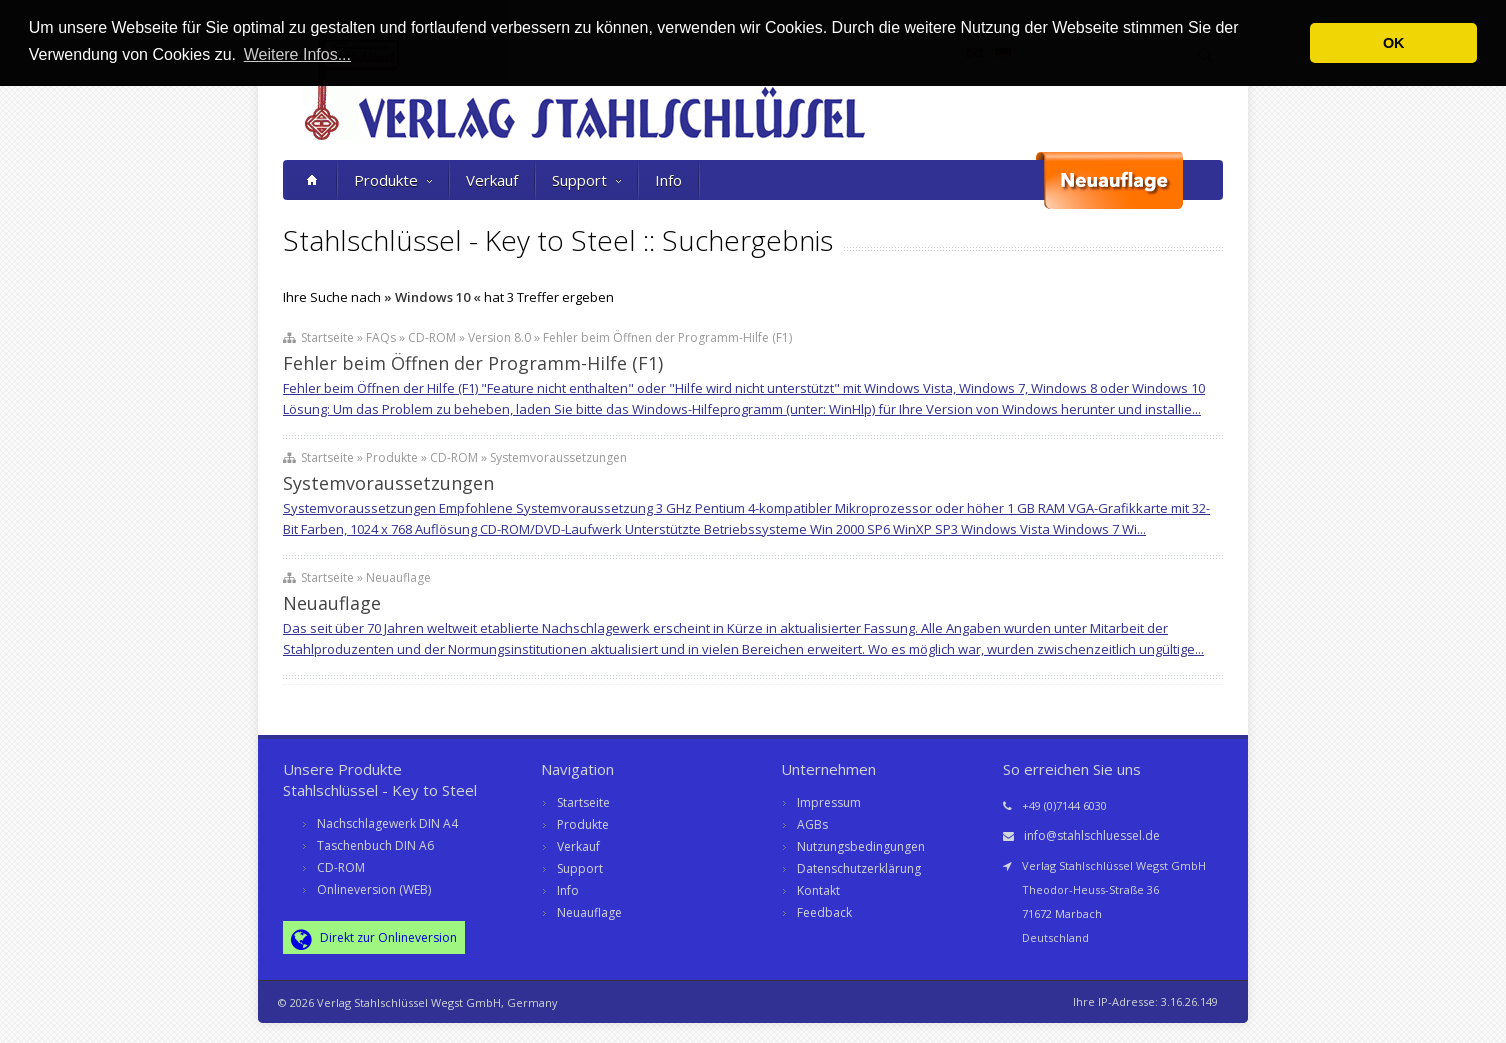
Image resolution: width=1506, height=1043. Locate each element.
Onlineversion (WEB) (374, 889)
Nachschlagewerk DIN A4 (387, 823)
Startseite (583, 802)
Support (586, 180)
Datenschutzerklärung (859, 868)
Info (668, 180)
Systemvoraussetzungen (388, 483)
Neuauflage (332, 603)
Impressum (829, 802)
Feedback (824, 912)
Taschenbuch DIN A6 (375, 845)
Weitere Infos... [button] (297, 54)
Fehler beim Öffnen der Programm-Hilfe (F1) (473, 363)
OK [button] (1394, 43)
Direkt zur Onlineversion (374, 939)
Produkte (393, 180)
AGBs (812, 824)
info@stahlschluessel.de (1092, 835)
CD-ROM (341, 867)
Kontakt (818, 890)
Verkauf (492, 180)
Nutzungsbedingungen (861, 846)
